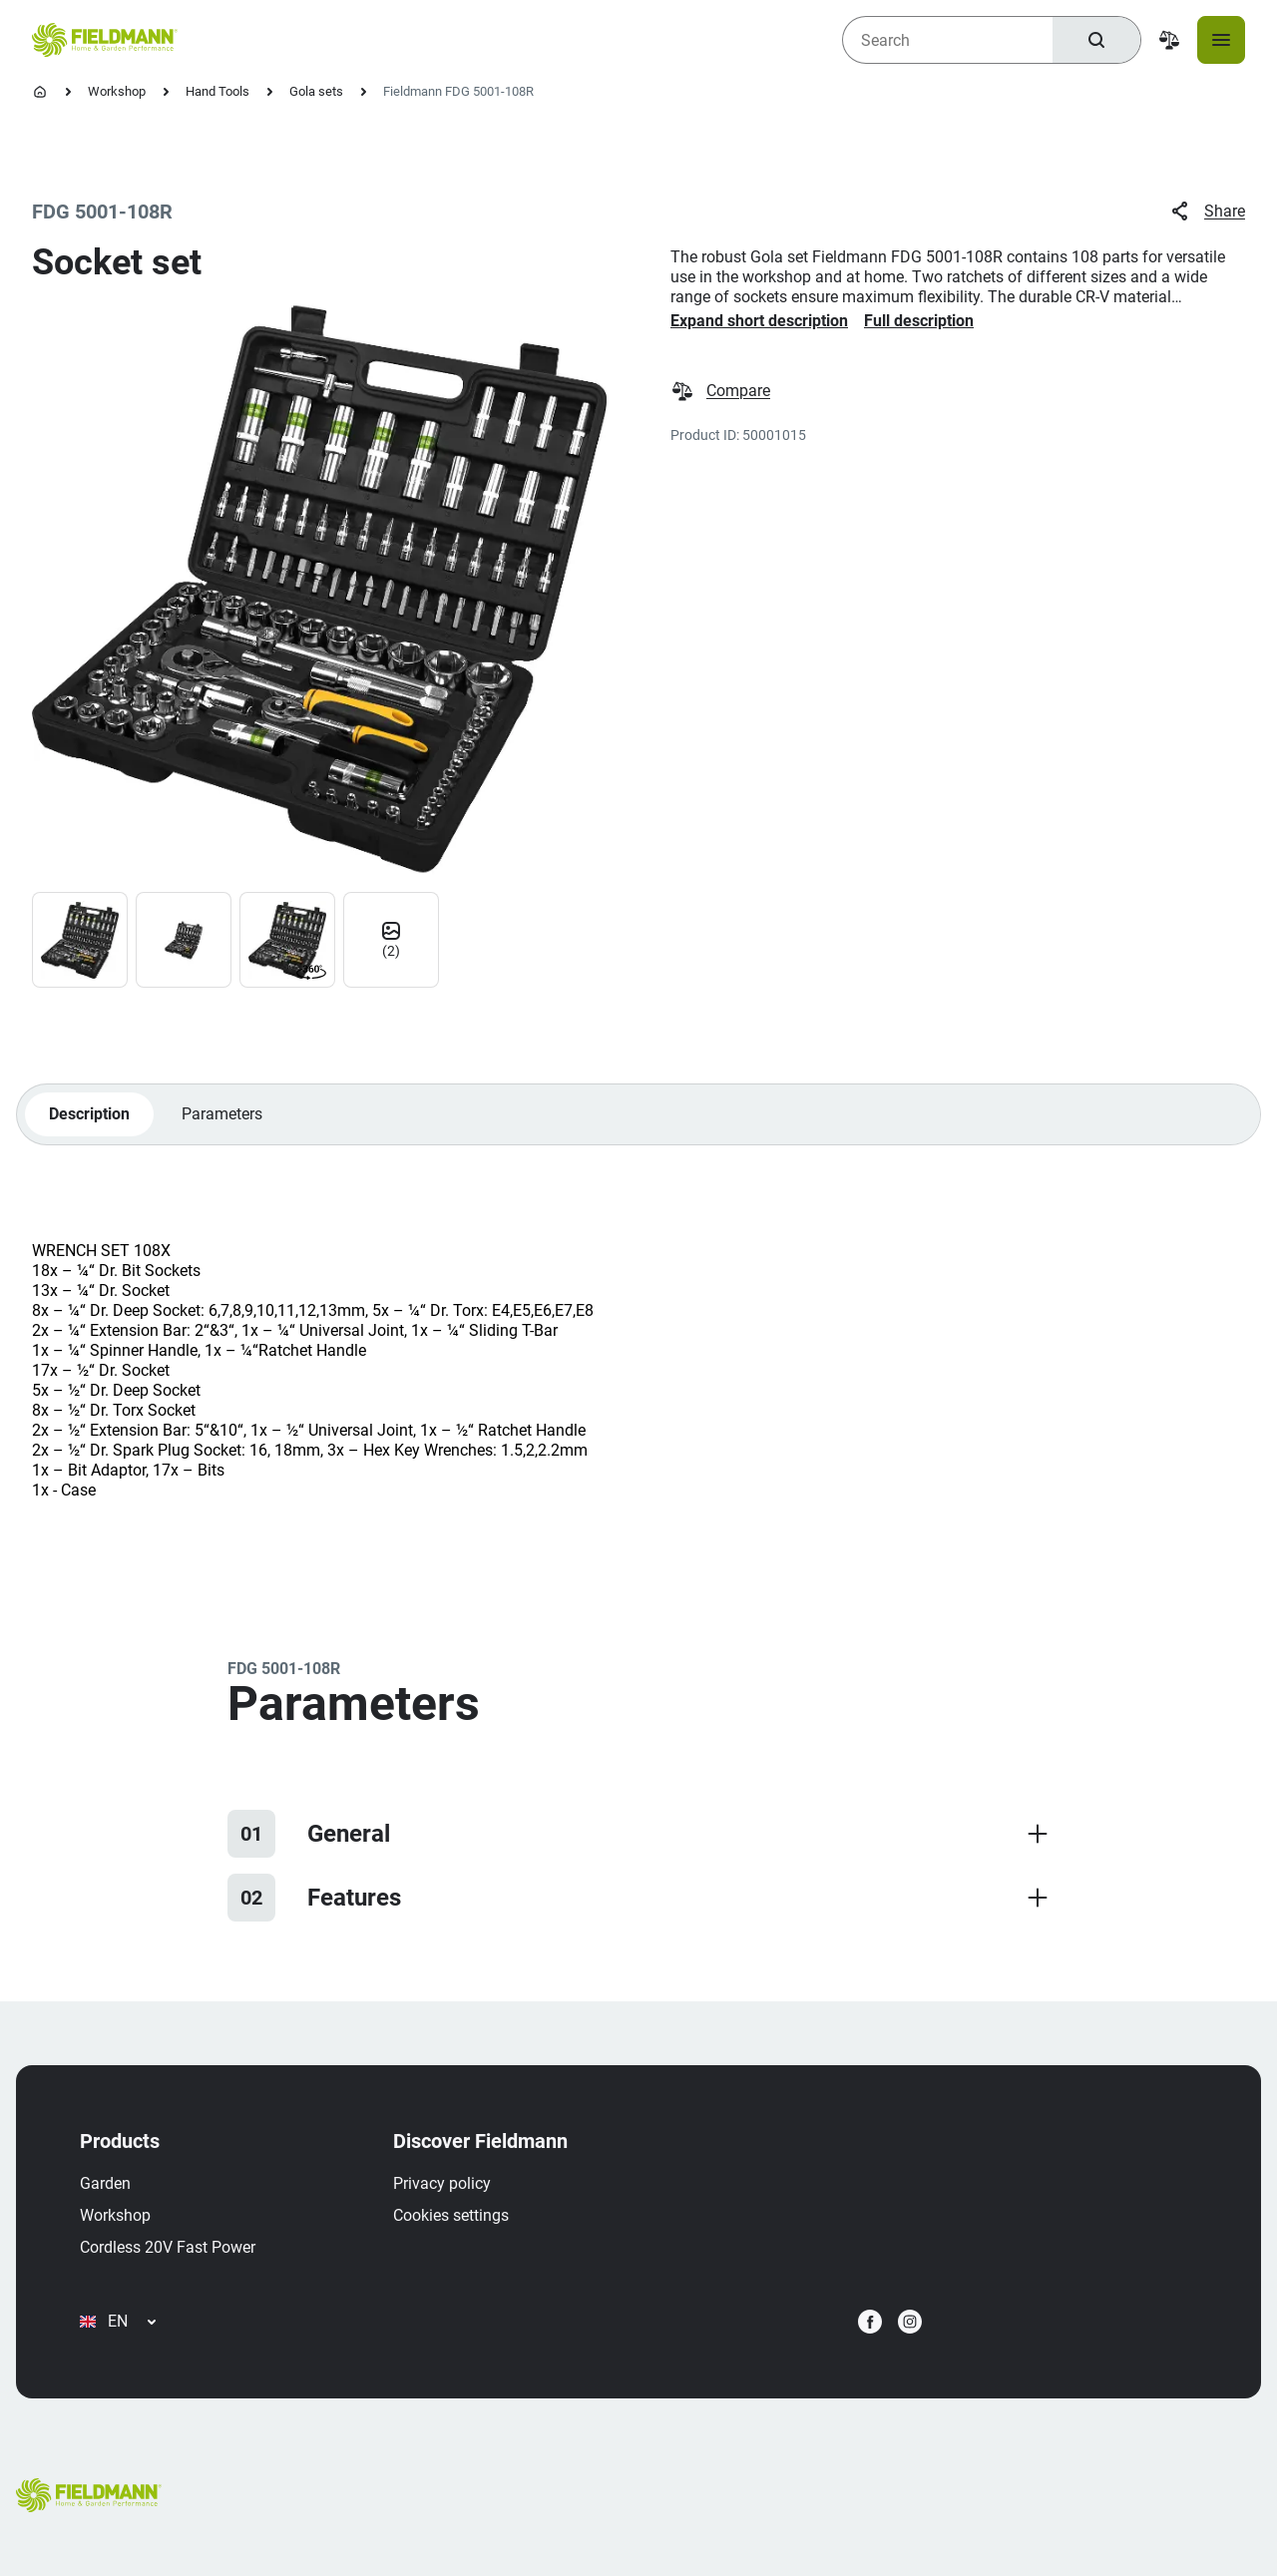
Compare (720, 391)
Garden (105, 2183)
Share (1206, 211)
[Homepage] (40, 92)
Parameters (222, 1113)
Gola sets (316, 91)
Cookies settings (451, 2215)
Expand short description (759, 320)
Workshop (117, 91)
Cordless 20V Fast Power (167, 2247)
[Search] (1096, 40)
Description (89, 1113)
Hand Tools (217, 91)
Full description (919, 320)
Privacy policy (442, 2183)
